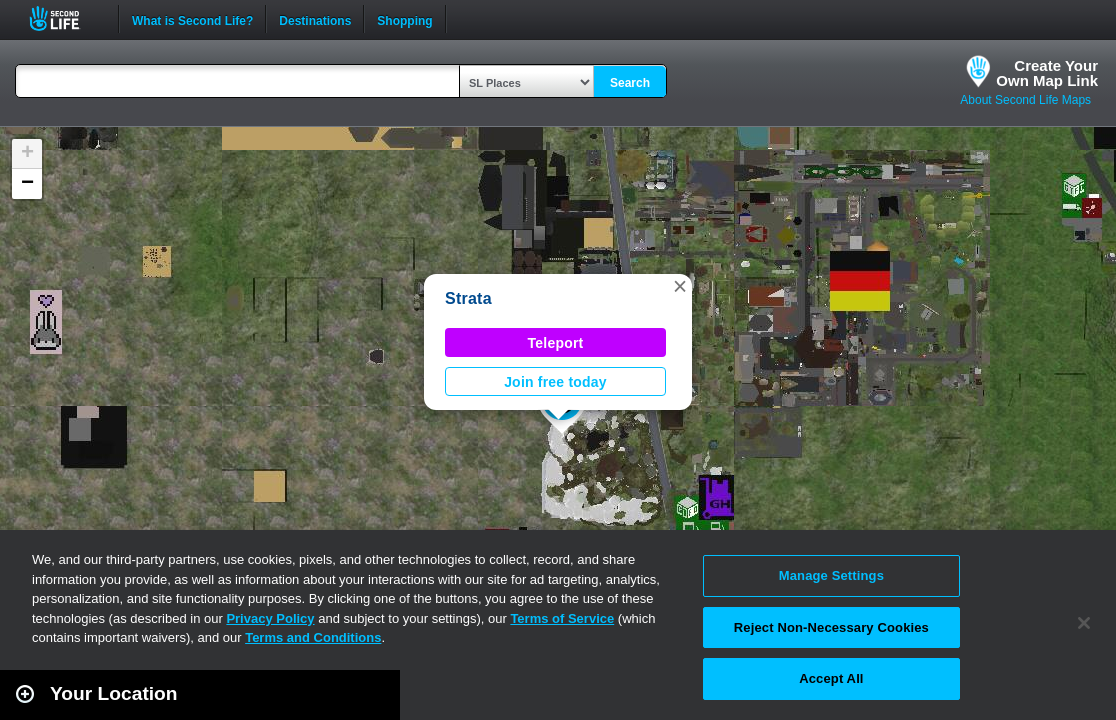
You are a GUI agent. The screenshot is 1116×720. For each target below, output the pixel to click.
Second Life (65, 18)
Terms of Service (562, 618)
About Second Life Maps (1025, 100)
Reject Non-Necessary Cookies (831, 627)
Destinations (315, 19)
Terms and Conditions (313, 637)
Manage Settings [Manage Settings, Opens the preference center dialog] (831, 575)
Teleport (556, 343)
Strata (468, 298)
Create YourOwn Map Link (1047, 73)
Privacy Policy (270, 618)
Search (630, 83)
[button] (680, 286)
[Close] (1084, 623)
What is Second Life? (192, 19)
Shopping (404, 19)
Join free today (555, 382)
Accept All (831, 678)
